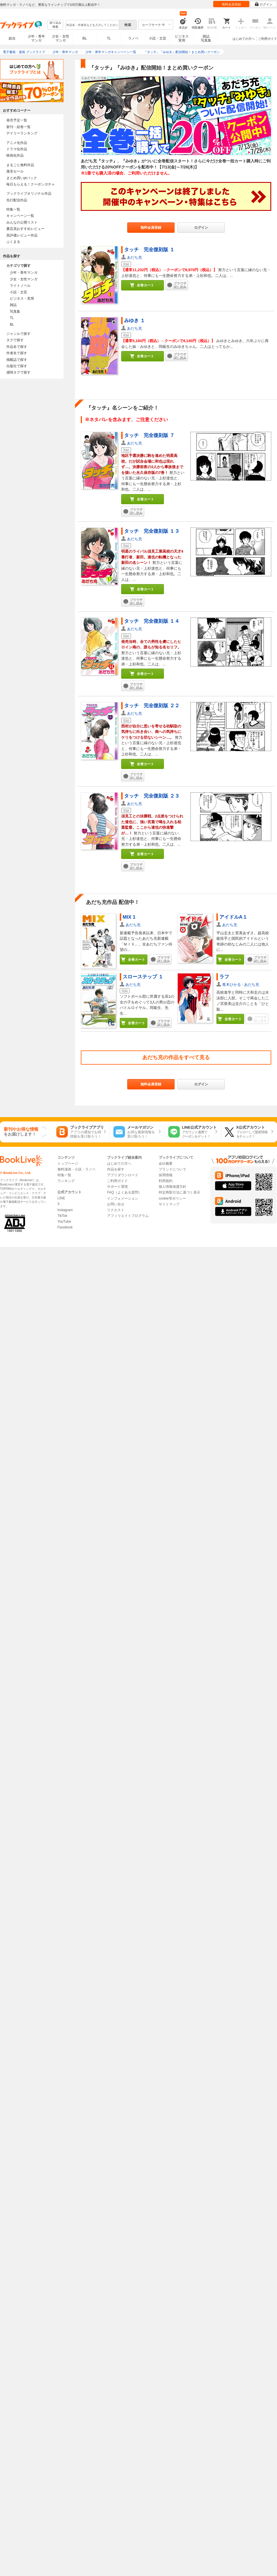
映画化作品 (15, 155)
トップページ (67, 1164)
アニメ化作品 (16, 143)
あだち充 (134, 257)
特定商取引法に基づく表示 (179, 1192)
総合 (12, 38)
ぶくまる (13, 242)
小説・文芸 (157, 38)
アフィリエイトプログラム (128, 1216)
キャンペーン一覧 (20, 216)
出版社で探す (16, 366)
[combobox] (92, 24)
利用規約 (166, 1181)
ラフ (224, 977)
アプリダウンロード (122, 1175)
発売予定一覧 (16, 120)
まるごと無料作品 (20, 165)
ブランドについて (172, 1169)
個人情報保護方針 (172, 1187)
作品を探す (115, 1169)
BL (85, 38)
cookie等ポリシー (172, 1198)
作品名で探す (16, 347)
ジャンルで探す (18, 334)
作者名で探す (16, 353)
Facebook (65, 1227)
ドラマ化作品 (16, 149)
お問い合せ (115, 1204)
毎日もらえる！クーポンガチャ (30, 184)
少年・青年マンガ (36, 38)
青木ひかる (231, 984)
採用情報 (166, 1175)
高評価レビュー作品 (22, 235)
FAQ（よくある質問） (124, 1192)
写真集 (15, 311)
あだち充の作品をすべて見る (176, 1057)
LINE (61, 1198)
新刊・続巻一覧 (18, 127)
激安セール (15, 171)
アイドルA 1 (232, 917)
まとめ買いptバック (21, 178)
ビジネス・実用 (22, 299)
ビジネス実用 (182, 38)
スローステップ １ (143, 977)
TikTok (62, 1216)
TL (109, 38)
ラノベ (133, 38)
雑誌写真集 (206, 38)
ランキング (66, 1181)
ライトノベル (20, 286)
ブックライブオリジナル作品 (28, 194)
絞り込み (55, 25)
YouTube (64, 1221)
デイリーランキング (22, 133)
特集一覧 (13, 209)
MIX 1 (129, 917)
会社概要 (166, 1164)
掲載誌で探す (16, 360)
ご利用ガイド (267, 38)
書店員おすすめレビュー (25, 229)
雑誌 (13, 305)
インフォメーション (122, 1198)
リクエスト (115, 1210)
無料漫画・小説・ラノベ (76, 1169)
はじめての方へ (244, 38)
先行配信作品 (16, 200)
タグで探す (15, 340)
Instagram (65, 1210)
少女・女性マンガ (60, 38)
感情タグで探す (18, 372)
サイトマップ (169, 1204)
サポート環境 (117, 1187)
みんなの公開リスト (22, 222)
